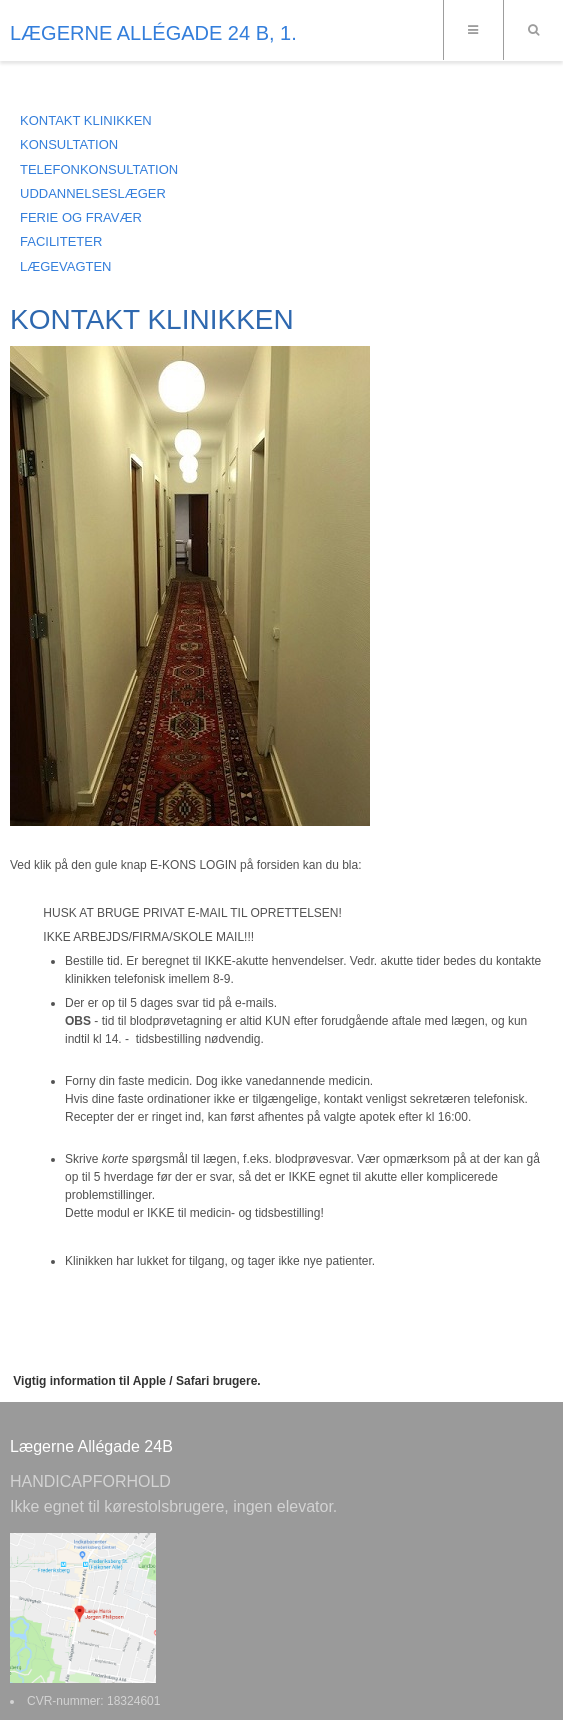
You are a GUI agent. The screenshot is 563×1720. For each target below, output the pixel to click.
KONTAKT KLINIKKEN (86, 120)
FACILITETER (61, 241)
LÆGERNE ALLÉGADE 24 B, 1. (153, 33)
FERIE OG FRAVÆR (81, 217)
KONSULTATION (69, 144)
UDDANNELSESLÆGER (93, 193)
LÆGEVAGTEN (66, 266)
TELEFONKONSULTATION (99, 169)
